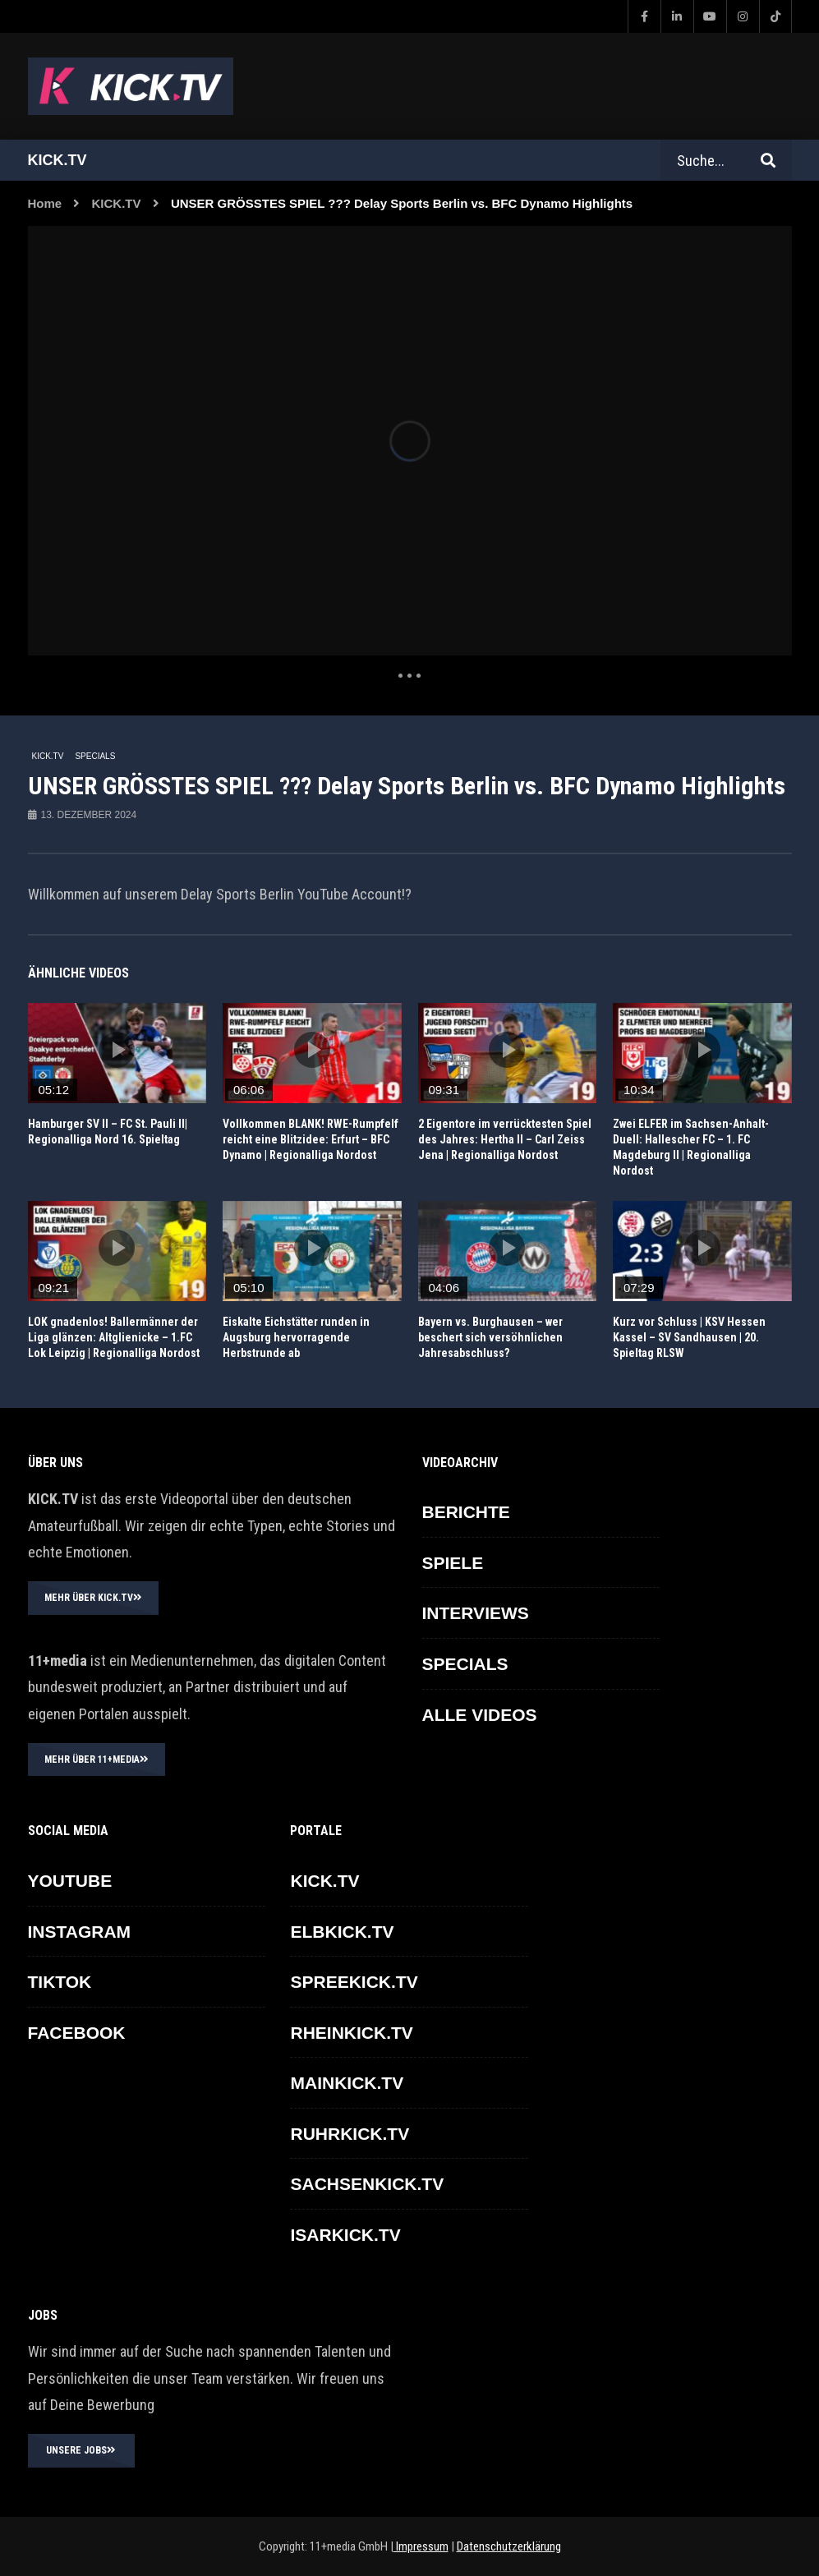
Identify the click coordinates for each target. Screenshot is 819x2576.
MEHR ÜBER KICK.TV (93, 1597)
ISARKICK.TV (345, 2234)
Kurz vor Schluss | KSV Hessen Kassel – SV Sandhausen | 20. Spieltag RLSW (689, 1337)
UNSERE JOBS (81, 2450)
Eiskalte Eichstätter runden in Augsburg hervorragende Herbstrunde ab (296, 1337)
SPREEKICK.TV (353, 1981)
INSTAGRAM (79, 1931)
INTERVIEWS (475, 1612)
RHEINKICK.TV (351, 2032)
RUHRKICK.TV (349, 2133)
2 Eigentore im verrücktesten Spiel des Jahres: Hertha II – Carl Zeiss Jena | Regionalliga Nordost (504, 1139)
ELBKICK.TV (341, 1931)
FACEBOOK (77, 2032)
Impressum (421, 2546)
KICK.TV (116, 203)
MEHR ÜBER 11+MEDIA (96, 1759)
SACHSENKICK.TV (367, 2183)
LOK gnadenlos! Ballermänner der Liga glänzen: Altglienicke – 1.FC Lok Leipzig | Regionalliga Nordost (114, 1337)
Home (45, 203)
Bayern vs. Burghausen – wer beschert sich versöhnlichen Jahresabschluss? (490, 1337)
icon (117, 1050)
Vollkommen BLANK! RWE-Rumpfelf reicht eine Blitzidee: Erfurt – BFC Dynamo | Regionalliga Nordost (310, 1139)
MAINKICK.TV (346, 2082)
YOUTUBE (70, 1880)
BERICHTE (466, 1511)
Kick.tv (57, 160)
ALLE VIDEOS (479, 1714)
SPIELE (453, 1562)
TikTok (60, 1981)
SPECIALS (95, 756)
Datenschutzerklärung (509, 2546)
